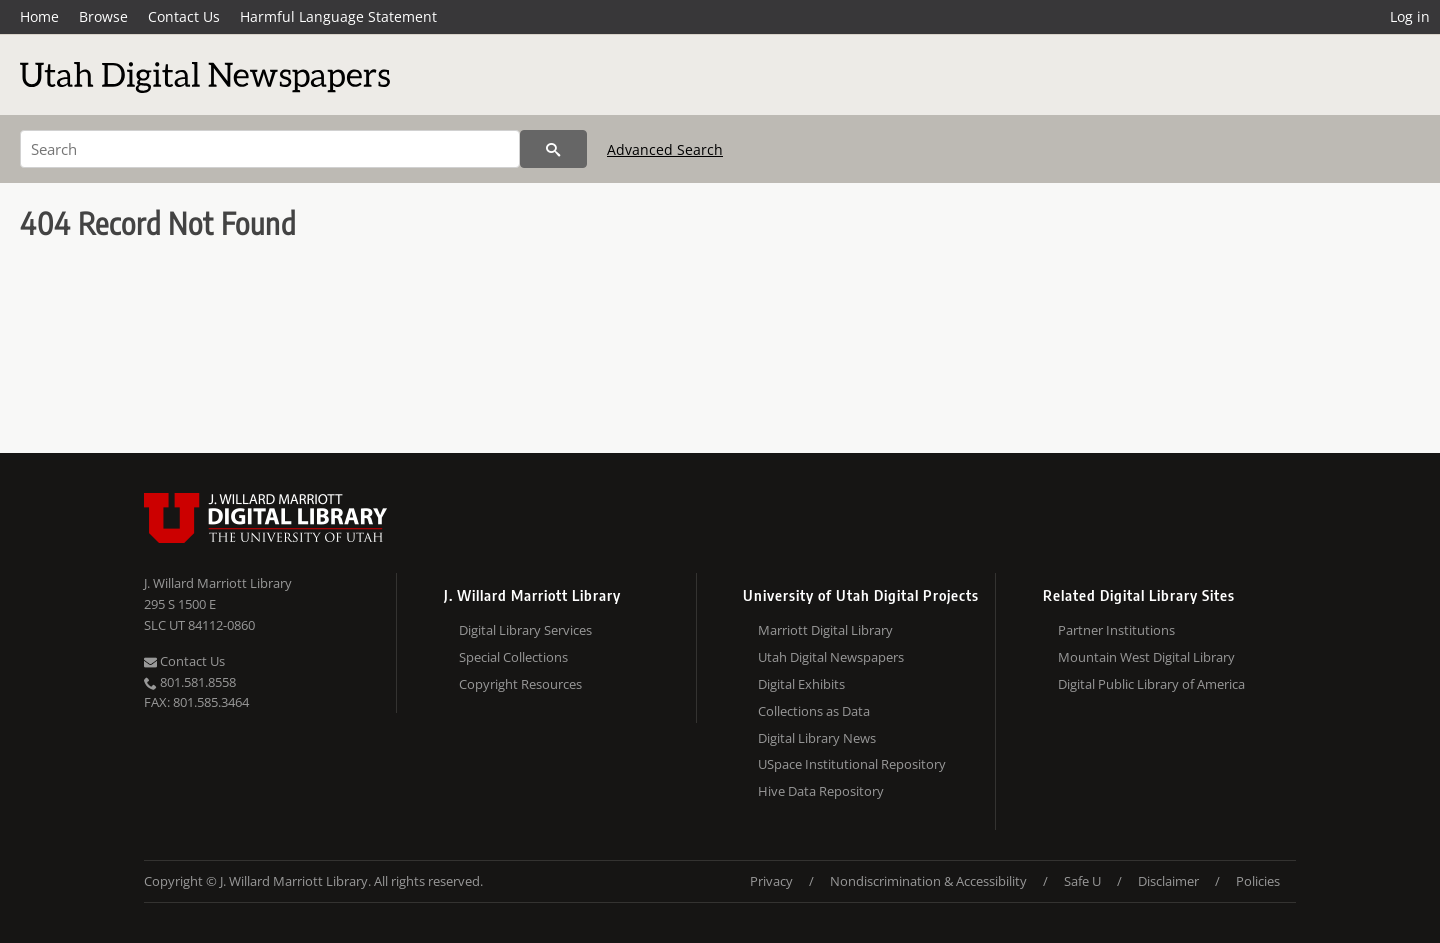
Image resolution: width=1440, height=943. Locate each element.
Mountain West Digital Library (1146, 657)
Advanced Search (665, 149)
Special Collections (513, 657)
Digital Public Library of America (1151, 684)
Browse (103, 16)
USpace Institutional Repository (852, 764)
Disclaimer (1168, 881)
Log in (1410, 16)
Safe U (1082, 881)
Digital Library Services (525, 630)
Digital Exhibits (801, 684)
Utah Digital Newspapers (831, 657)
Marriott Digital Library (825, 630)
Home (39, 16)
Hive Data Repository (821, 791)
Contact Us (184, 16)
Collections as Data (814, 711)
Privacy (771, 881)
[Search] (270, 149)
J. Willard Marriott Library (218, 583)
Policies (1258, 881)
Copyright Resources (520, 684)
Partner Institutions (1116, 630)
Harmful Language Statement (338, 16)
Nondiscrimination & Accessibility (928, 881)
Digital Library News (817, 738)
